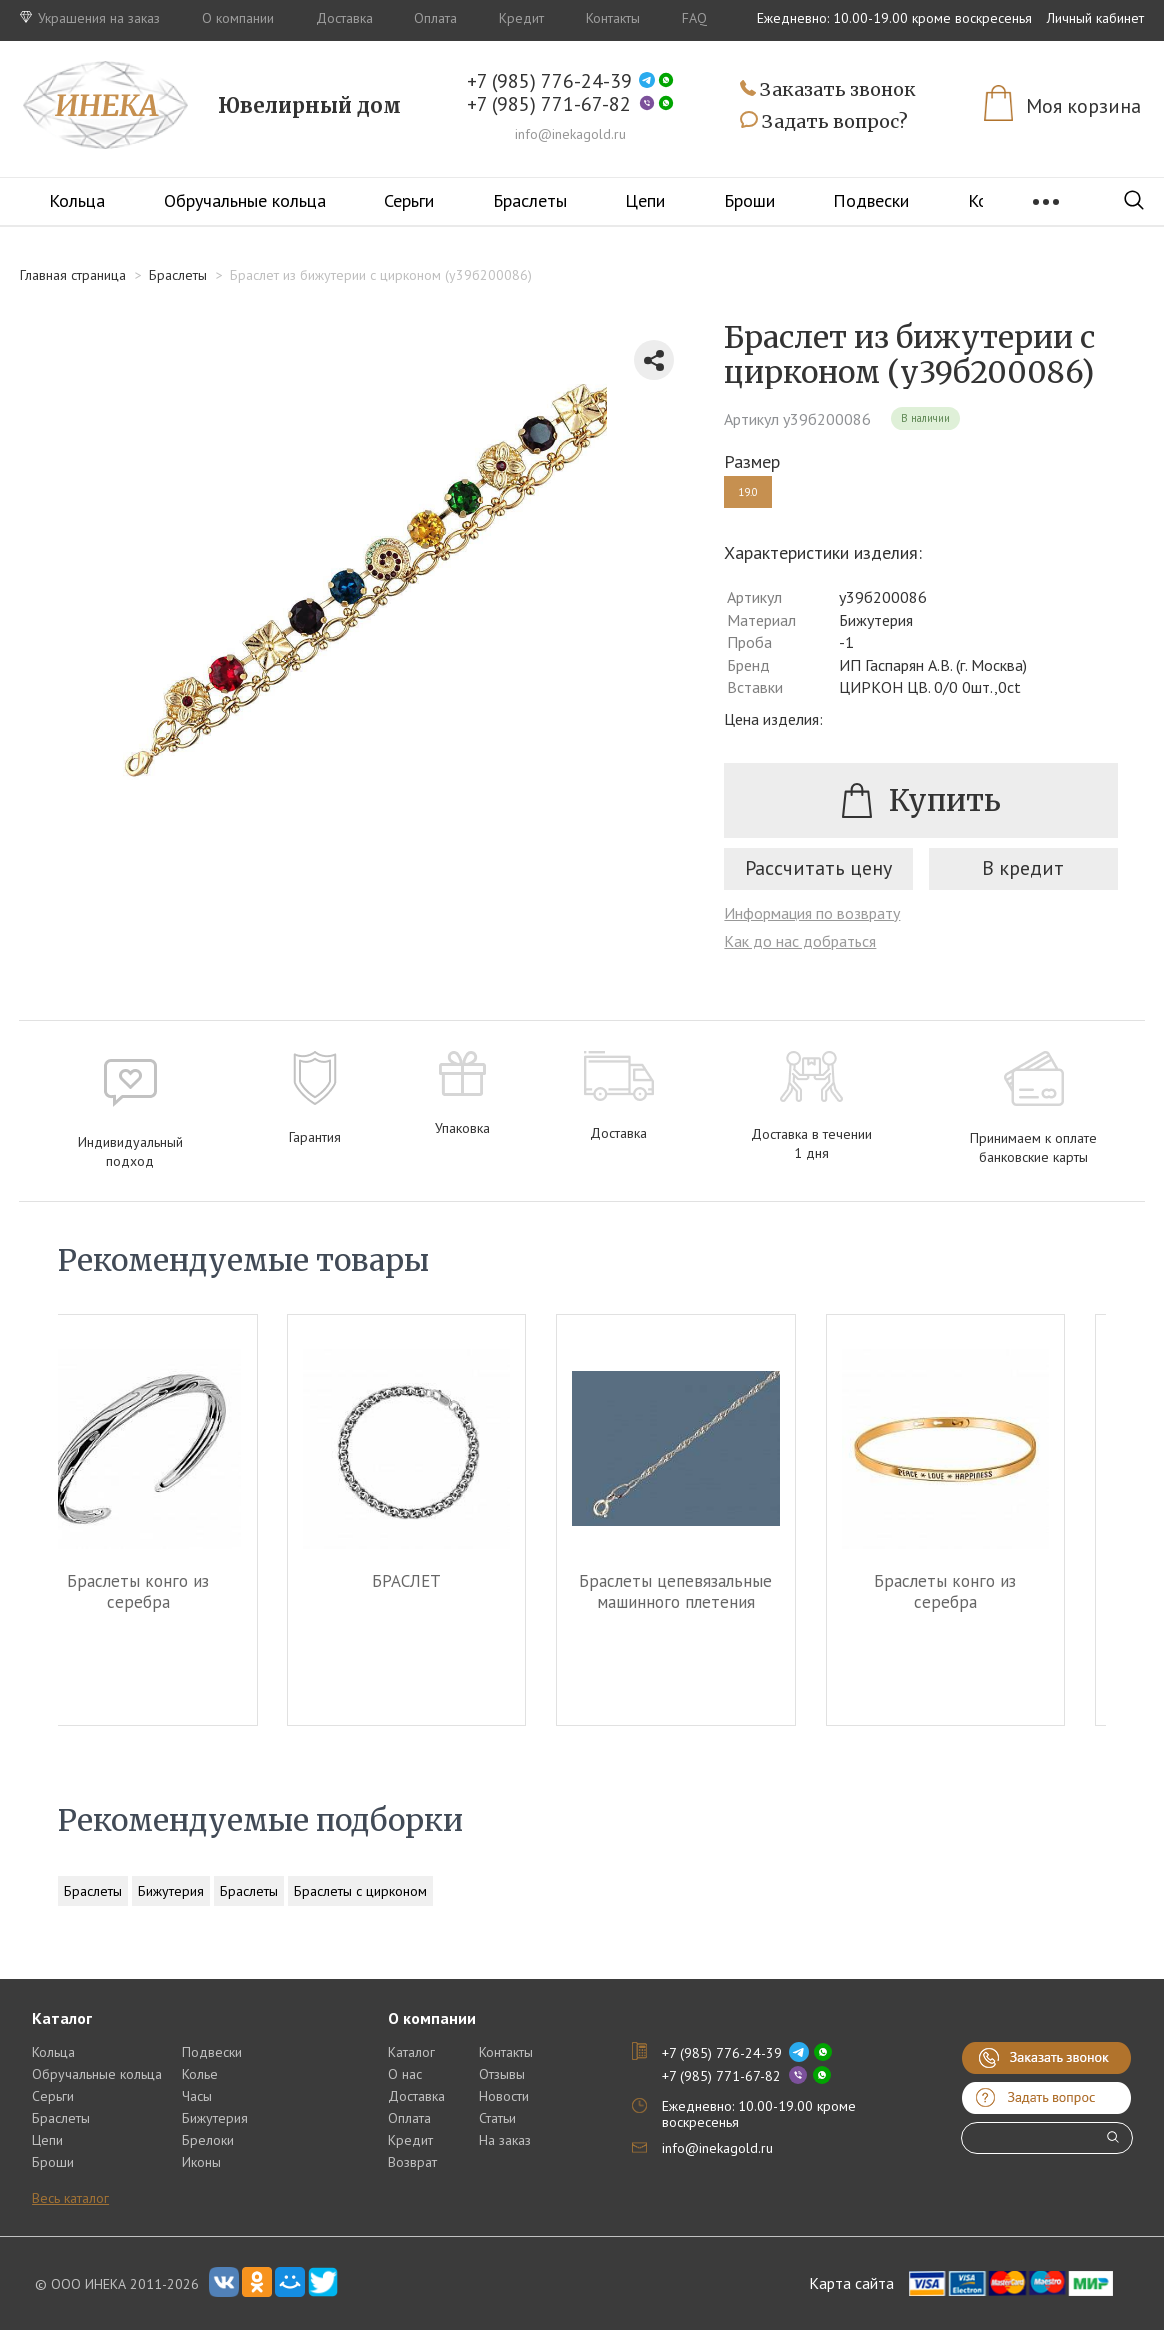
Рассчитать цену (818, 877)
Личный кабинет (1095, 18)
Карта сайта (851, 2293)
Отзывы (502, 2083)
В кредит (1023, 877)
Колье (200, 2083)
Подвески (871, 200)
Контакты (613, 18)
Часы (197, 2105)
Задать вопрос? (824, 122)
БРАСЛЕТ (447, 1590)
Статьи (497, 2127)
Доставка (344, 18)
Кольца (77, 200)
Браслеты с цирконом (360, 1900)
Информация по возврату (812, 922)
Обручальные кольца (245, 200)
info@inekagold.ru (570, 134)
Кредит (521, 18)
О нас (405, 2083)
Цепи (645, 200)
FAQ (694, 18)
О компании (238, 18)
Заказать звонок (828, 90)
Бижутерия (171, 1900)
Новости (504, 2105)
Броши (749, 200)
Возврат (412, 2171)
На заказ (505, 2149)
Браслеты (530, 200)
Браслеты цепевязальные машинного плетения (717, 1600)
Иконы (201, 2171)
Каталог (411, 2061)
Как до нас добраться (800, 950)
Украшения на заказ (90, 18)
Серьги (409, 200)
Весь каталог (70, 2207)
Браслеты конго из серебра (178, 1600)
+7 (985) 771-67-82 (549, 104)
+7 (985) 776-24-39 (549, 81)
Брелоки (208, 2149)
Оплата (435, 18)
